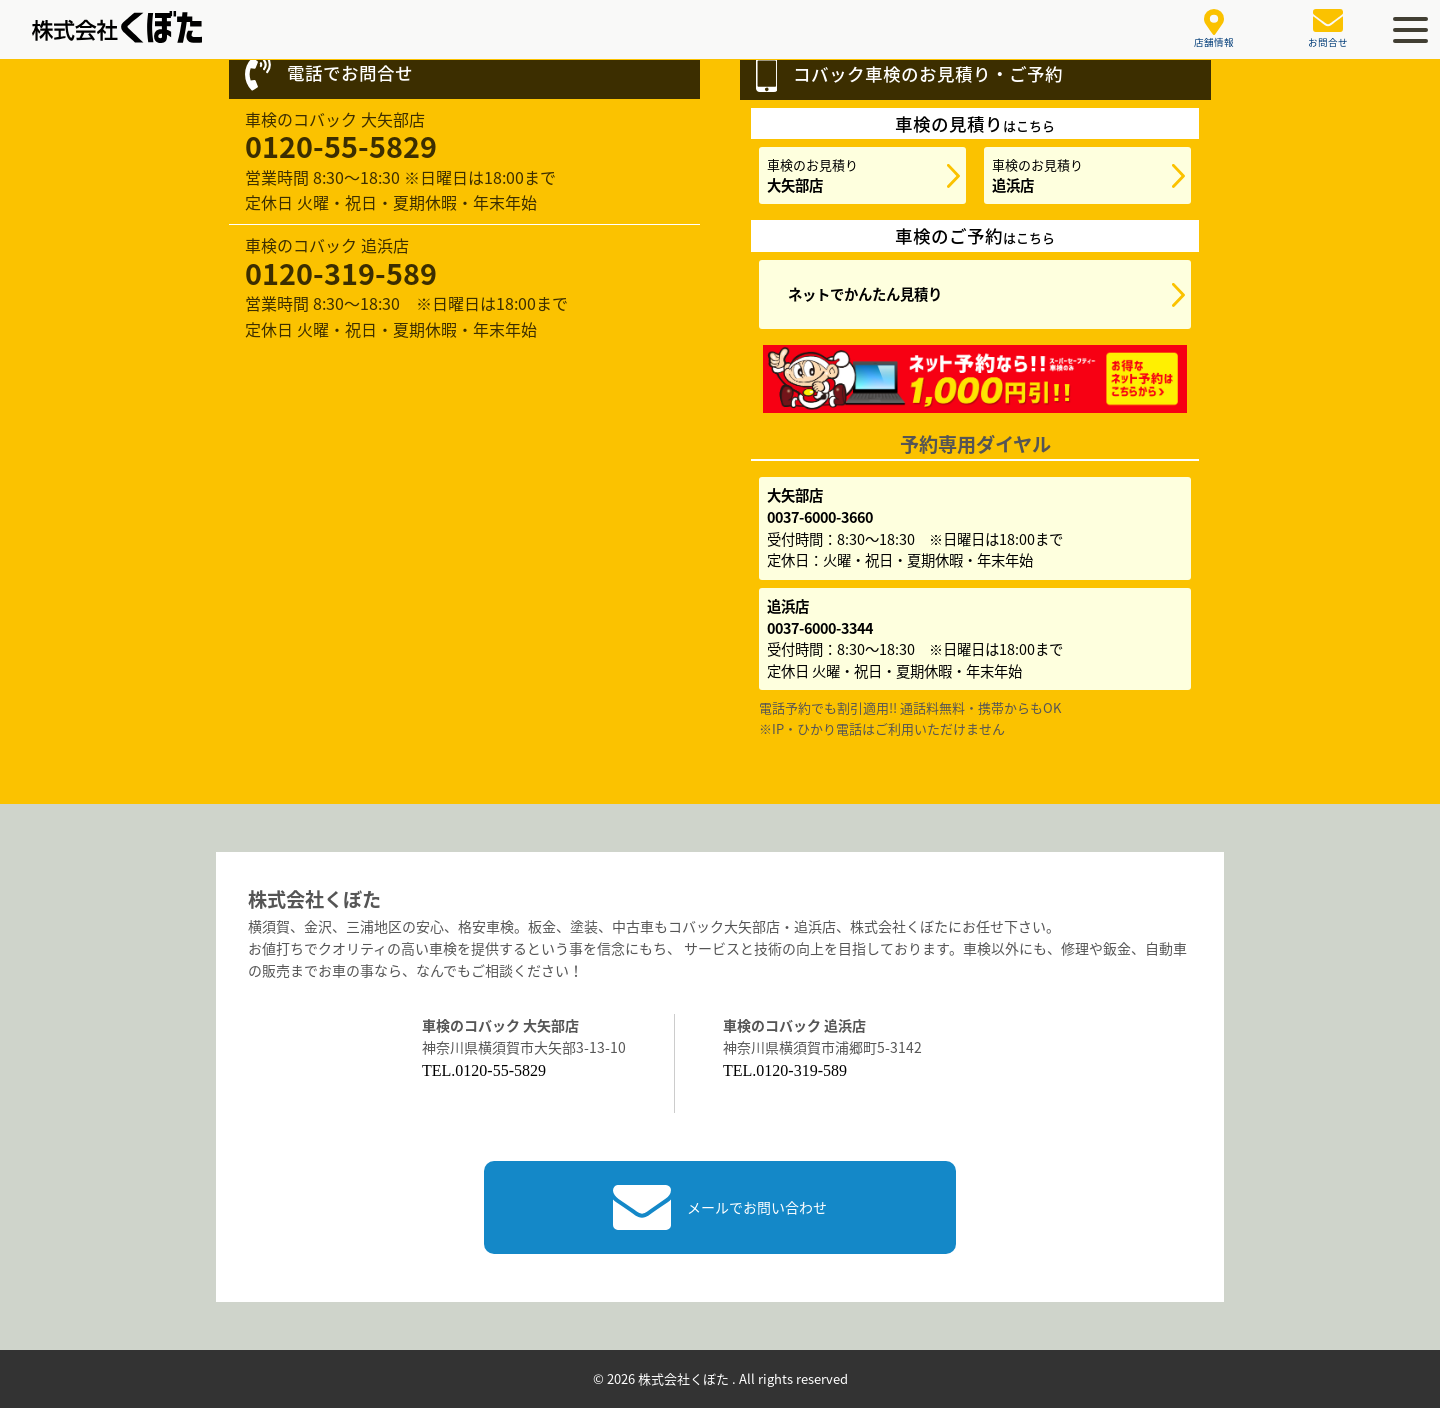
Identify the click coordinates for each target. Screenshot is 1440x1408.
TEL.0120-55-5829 (484, 1070)
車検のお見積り (812, 175)
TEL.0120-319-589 (785, 1070)
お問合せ (1328, 29)
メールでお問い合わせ (720, 1207)
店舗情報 (1214, 29)
